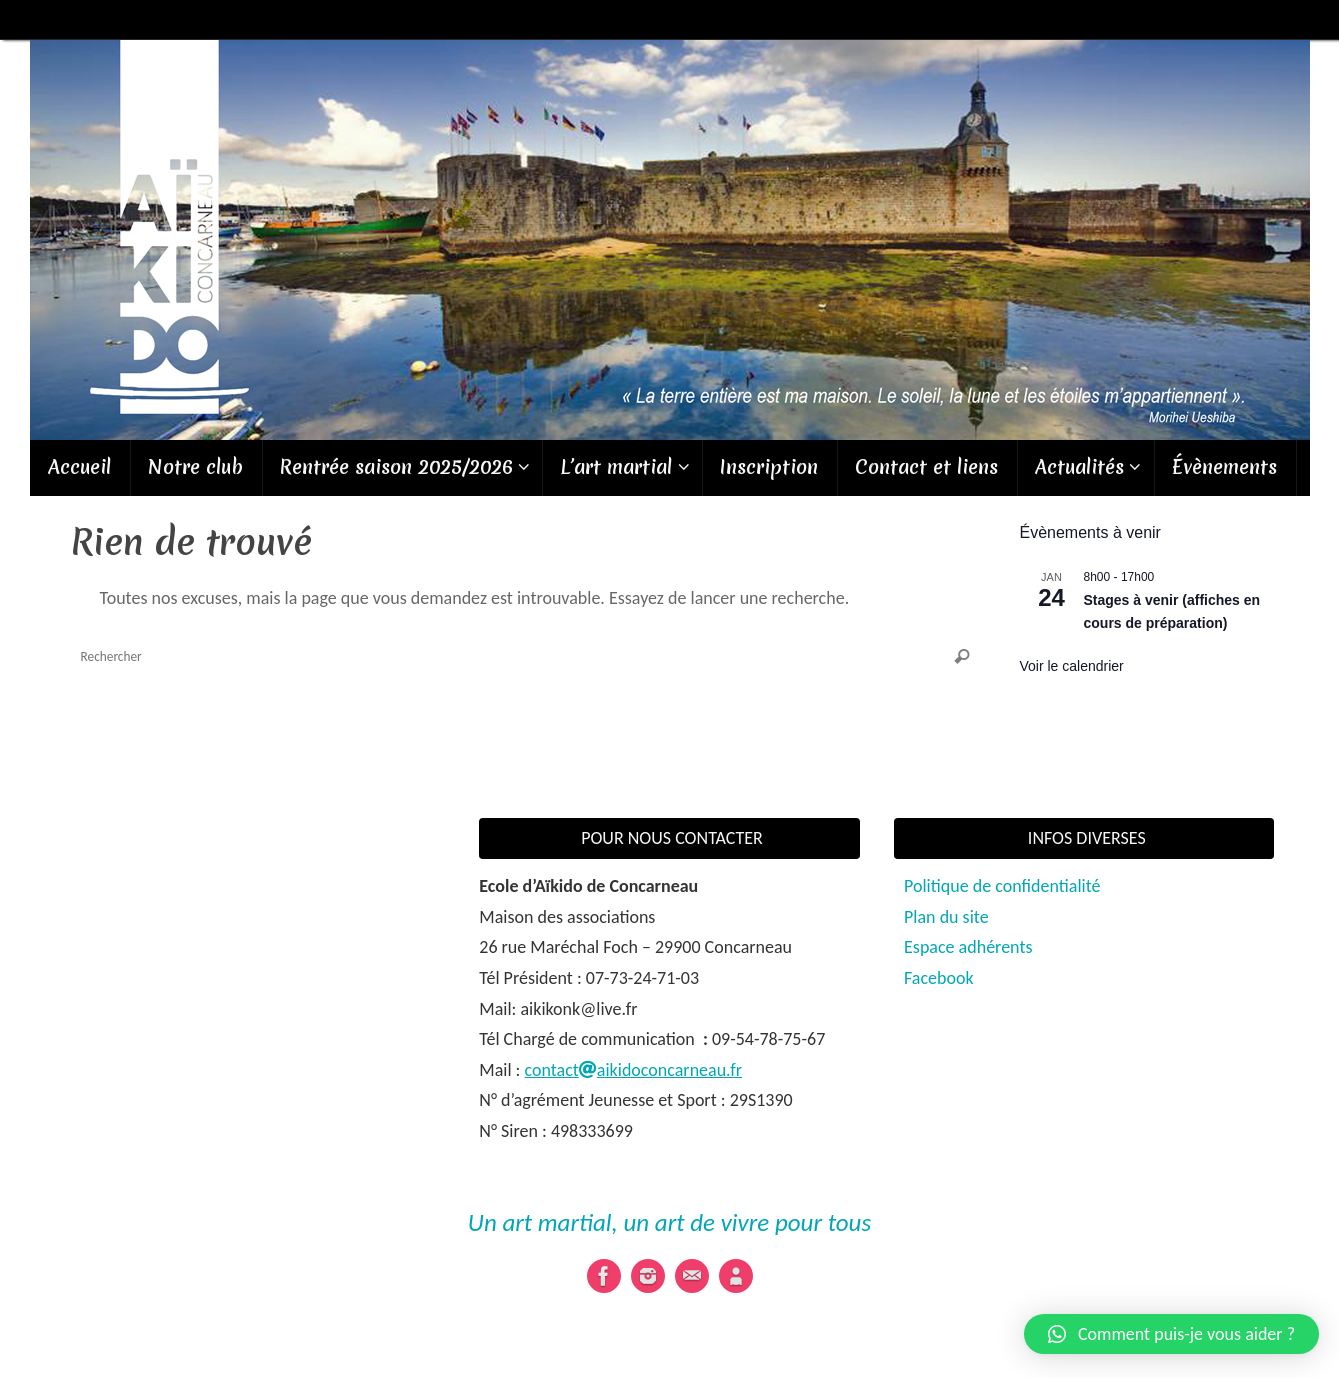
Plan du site (946, 917)
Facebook (939, 978)
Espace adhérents (968, 947)
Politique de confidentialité (1002, 886)
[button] (1171, 1334)
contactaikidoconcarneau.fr (634, 1070)
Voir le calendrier (1072, 666)
